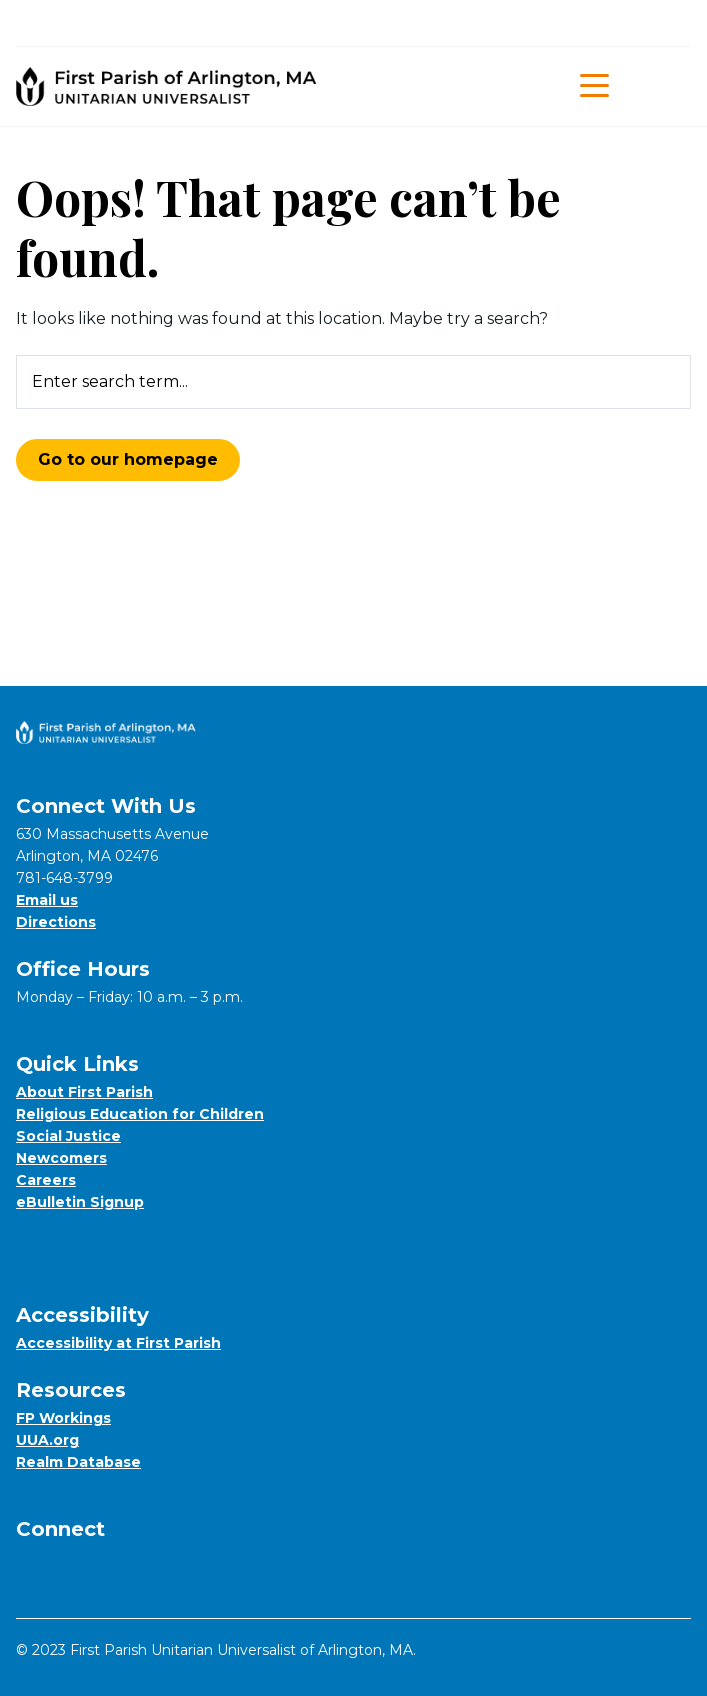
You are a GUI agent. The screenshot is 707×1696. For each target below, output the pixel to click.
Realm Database (78, 1462)
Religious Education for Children (140, 1114)
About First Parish (84, 1092)
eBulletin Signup (80, 1202)
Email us (47, 900)
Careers (46, 1180)
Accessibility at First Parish (118, 1343)
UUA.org (47, 1440)
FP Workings (63, 1418)
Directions (56, 922)
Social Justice (68, 1136)
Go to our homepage (128, 459)
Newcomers (61, 1158)
